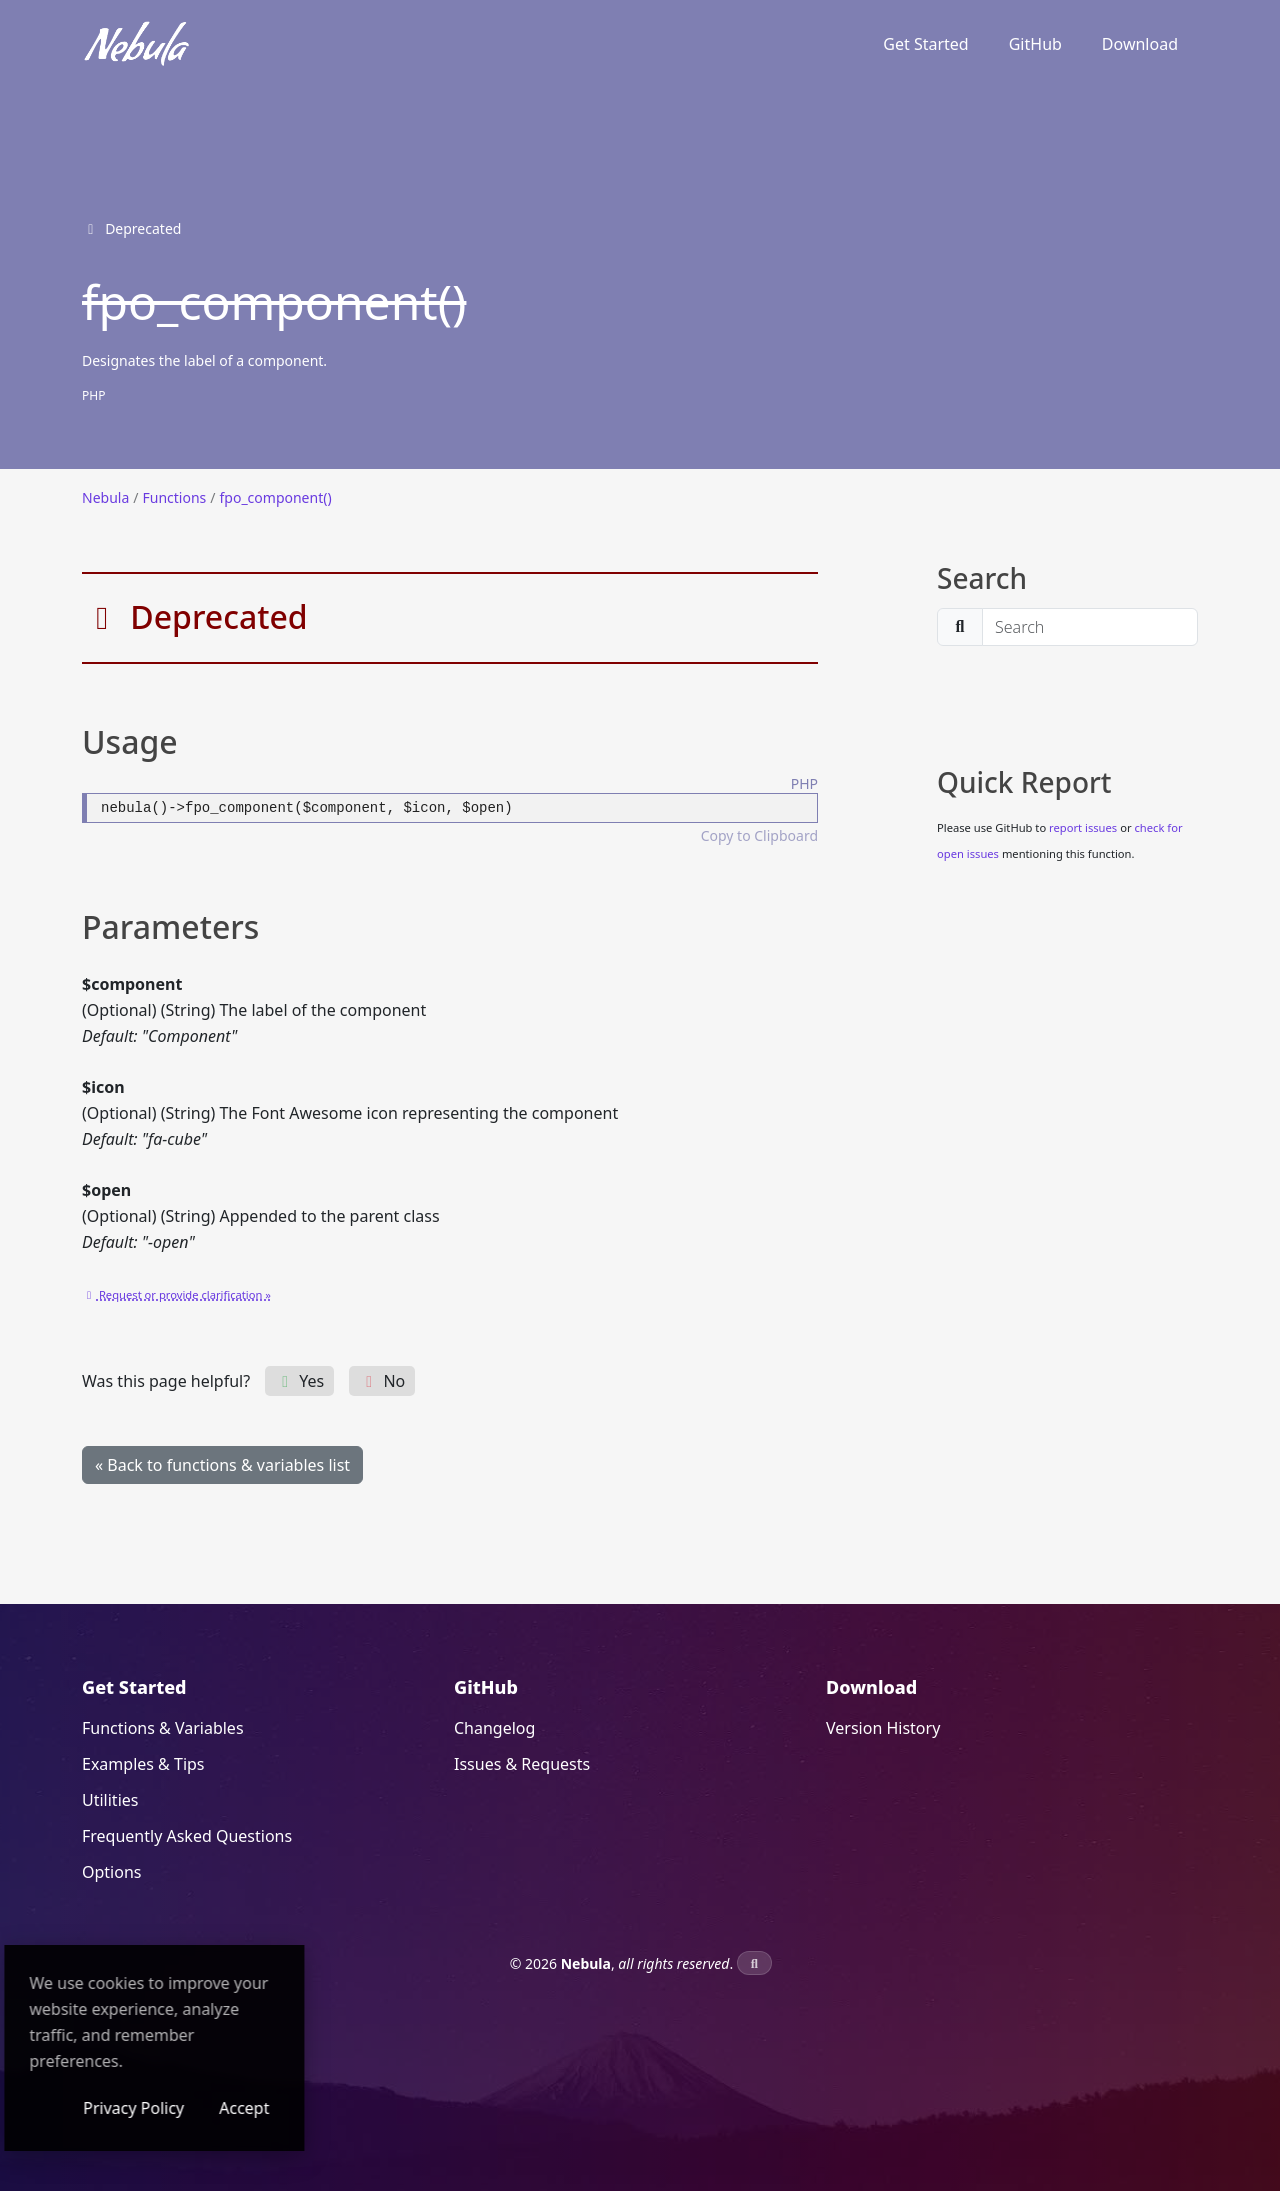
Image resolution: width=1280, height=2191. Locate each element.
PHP (93, 395)
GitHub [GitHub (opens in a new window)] (1035, 44)
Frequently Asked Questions (187, 1836)
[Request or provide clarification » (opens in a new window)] (176, 1293)
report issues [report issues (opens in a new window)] (1083, 827)
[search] (1090, 627)
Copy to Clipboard (759, 835)
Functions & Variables (163, 1728)
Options (111, 1872)
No (382, 1381)
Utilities (110, 1800)
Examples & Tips (143, 1764)
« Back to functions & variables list (222, 1465)
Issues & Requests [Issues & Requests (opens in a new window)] (522, 1764)
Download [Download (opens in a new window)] (1140, 44)
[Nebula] (137, 44)
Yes (299, 1381)
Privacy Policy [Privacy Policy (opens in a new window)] (269, 2108)
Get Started (925, 44)
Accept (380, 2108)
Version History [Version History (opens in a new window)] (883, 1728)
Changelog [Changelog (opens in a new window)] (494, 1728)
